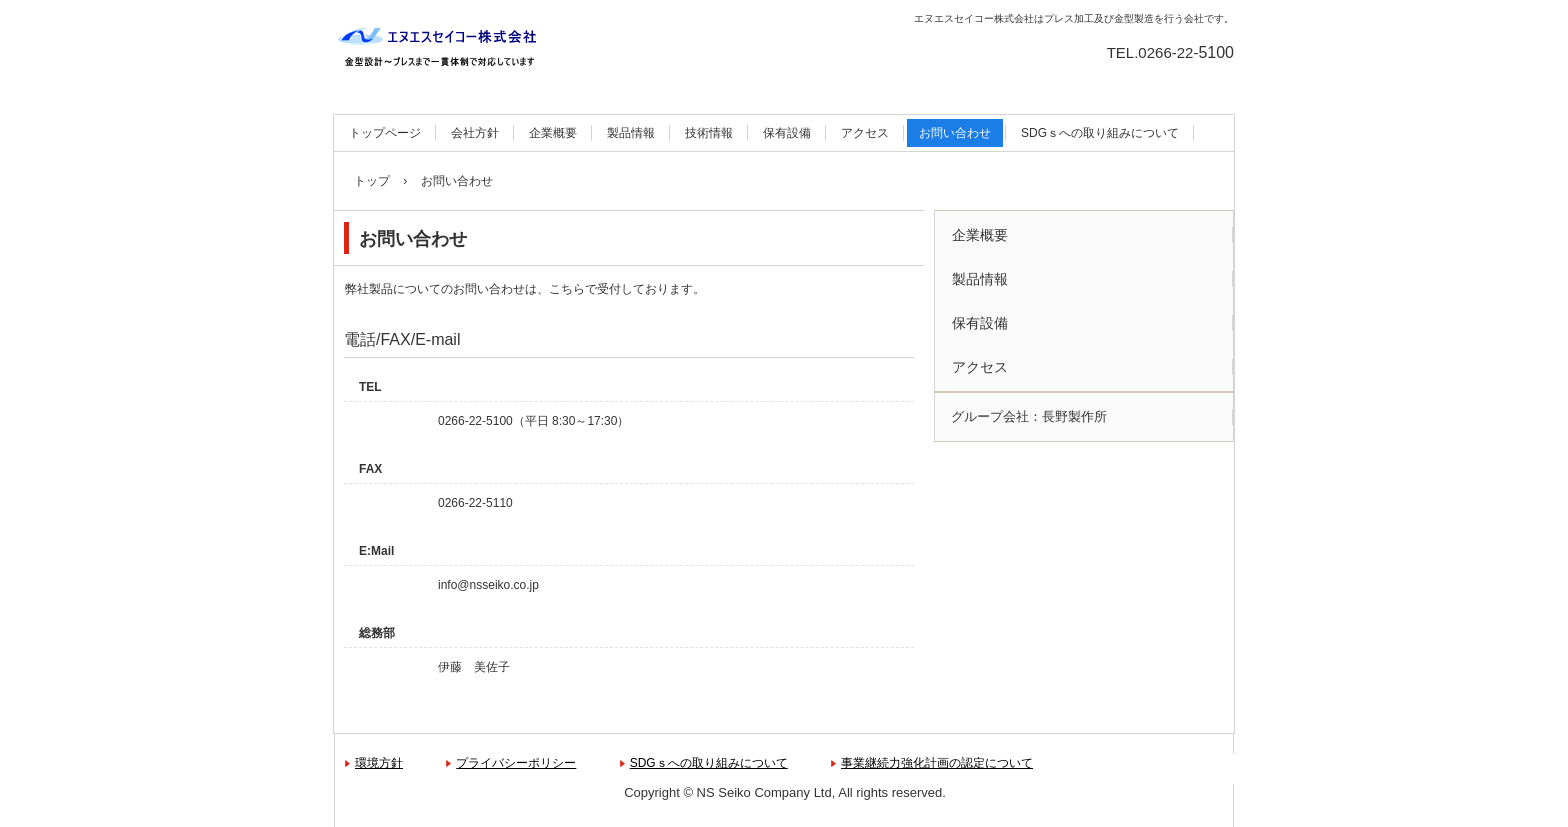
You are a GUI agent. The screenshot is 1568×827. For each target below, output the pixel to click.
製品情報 (631, 133)
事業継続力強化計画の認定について (937, 763)
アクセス (865, 133)
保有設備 (787, 133)
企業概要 (553, 133)
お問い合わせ (955, 133)
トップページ (385, 133)
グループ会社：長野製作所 (1029, 416)
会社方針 (475, 133)
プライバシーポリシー (516, 763)
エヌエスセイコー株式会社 (445, 50)
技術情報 (709, 133)
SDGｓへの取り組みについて (1100, 133)
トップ (372, 181)
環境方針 (379, 763)
